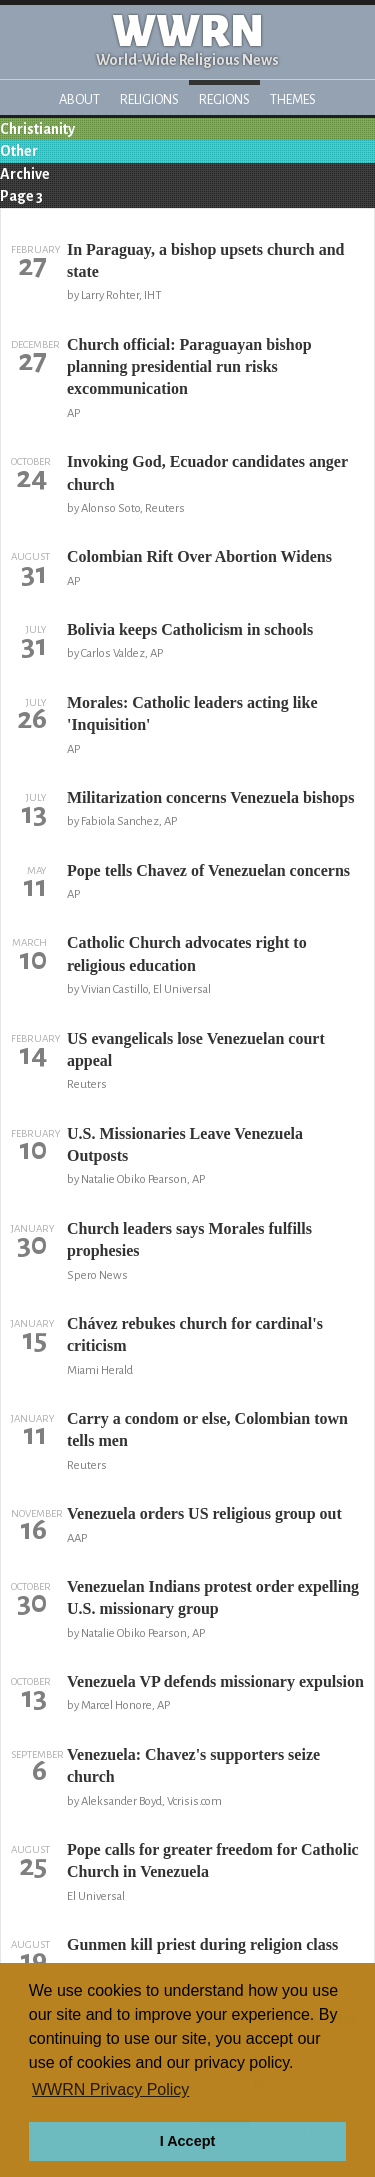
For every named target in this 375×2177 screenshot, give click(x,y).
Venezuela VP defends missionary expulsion (215, 1681)
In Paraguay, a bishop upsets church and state (206, 260)
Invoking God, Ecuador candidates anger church (207, 472)
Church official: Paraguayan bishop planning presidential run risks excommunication (189, 367)
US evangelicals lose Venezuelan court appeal (196, 1049)
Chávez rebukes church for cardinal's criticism (195, 1334)
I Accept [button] (187, 2141)
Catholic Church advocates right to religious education (187, 953)
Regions (224, 99)
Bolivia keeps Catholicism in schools (190, 629)
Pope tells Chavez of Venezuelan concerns (208, 870)
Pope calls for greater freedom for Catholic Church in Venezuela (213, 1860)
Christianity (37, 129)
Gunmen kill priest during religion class (202, 1944)
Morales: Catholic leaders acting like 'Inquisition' (192, 713)
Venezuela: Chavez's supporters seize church (193, 1765)
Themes (293, 99)
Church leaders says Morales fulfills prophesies (189, 1239)
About (79, 99)
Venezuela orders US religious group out (204, 1513)
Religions (149, 99)
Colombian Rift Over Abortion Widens (199, 556)
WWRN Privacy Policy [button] (110, 2089)
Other (19, 151)
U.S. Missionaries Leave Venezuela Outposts (185, 1144)
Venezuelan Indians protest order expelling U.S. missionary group (213, 1597)
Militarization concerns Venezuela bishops (211, 797)
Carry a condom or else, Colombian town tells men (207, 1429)
